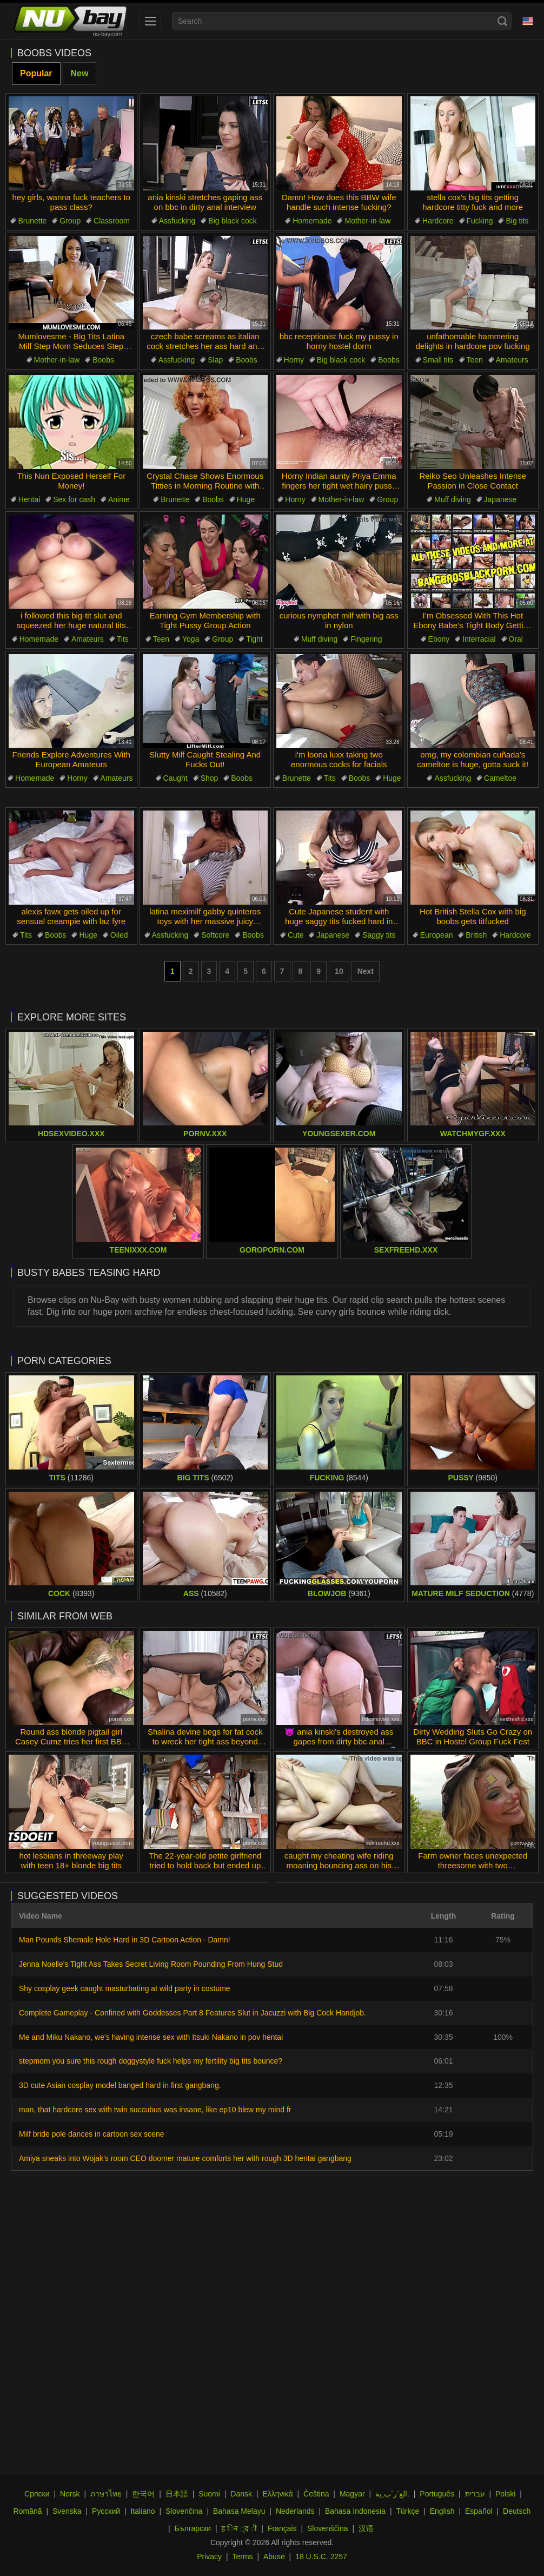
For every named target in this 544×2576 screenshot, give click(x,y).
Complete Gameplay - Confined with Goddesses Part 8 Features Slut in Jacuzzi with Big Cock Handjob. (192, 2012)
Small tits (438, 359)
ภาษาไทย (106, 2493)
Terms (242, 2556)
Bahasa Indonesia (355, 2511)
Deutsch (516, 2511)
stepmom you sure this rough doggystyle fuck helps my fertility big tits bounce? (150, 2061)
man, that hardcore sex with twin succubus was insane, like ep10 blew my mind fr (155, 2109)
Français (282, 2528)
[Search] (502, 21)
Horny (294, 359)
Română (28, 2511)
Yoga (190, 639)
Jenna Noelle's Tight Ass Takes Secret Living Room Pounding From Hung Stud (151, 1964)
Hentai (29, 499)
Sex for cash (74, 499)
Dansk (241, 2493)
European (436, 935)
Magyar (352, 2493)
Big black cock (232, 220)
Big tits (517, 220)
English (442, 2511)
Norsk (70, 2493)
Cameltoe (500, 778)
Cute (296, 935)
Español (479, 2511)
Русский (106, 2511)
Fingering (366, 639)
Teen (475, 359)
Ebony (439, 639)
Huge (246, 499)
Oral (516, 639)
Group (70, 220)
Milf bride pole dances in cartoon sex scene (91, 2134)
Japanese (500, 499)
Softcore (215, 935)
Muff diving (452, 499)
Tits (123, 639)
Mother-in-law (367, 220)
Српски (36, 2493)
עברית (475, 2493)
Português (437, 2493)
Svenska (67, 2511)
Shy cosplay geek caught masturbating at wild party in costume (124, 1988)
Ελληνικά (277, 2493)
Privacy (209, 2556)
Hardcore (438, 220)
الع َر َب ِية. (392, 2493)
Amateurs (512, 359)
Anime (119, 499)
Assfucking (177, 220)
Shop (209, 778)
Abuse (274, 2556)
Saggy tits (378, 935)
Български (193, 2528)
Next (365, 971)
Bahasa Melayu (239, 2511)
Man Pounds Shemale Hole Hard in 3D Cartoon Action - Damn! (124, 1939)
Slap (215, 359)
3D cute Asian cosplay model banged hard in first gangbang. (120, 2085)
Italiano (142, 2511)
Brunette (32, 220)
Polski (505, 2493)
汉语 (366, 2528)
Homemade (312, 220)
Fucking (480, 220)
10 (339, 971)
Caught (175, 778)
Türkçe (407, 2511)
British (476, 935)
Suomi (209, 2493)
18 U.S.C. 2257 (321, 2556)
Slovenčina (184, 2511)
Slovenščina (327, 2528)
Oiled (119, 935)
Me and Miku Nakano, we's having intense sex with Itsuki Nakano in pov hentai (151, 2037)
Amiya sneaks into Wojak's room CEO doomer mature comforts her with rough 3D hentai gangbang (185, 2158)
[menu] (150, 21)
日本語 (176, 2493)
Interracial (478, 639)
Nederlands (295, 2511)
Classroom (112, 220)
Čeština (316, 2493)
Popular (36, 73)
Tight (254, 639)
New (80, 73)
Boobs (103, 359)
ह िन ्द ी (239, 2528)
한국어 (143, 2493)
